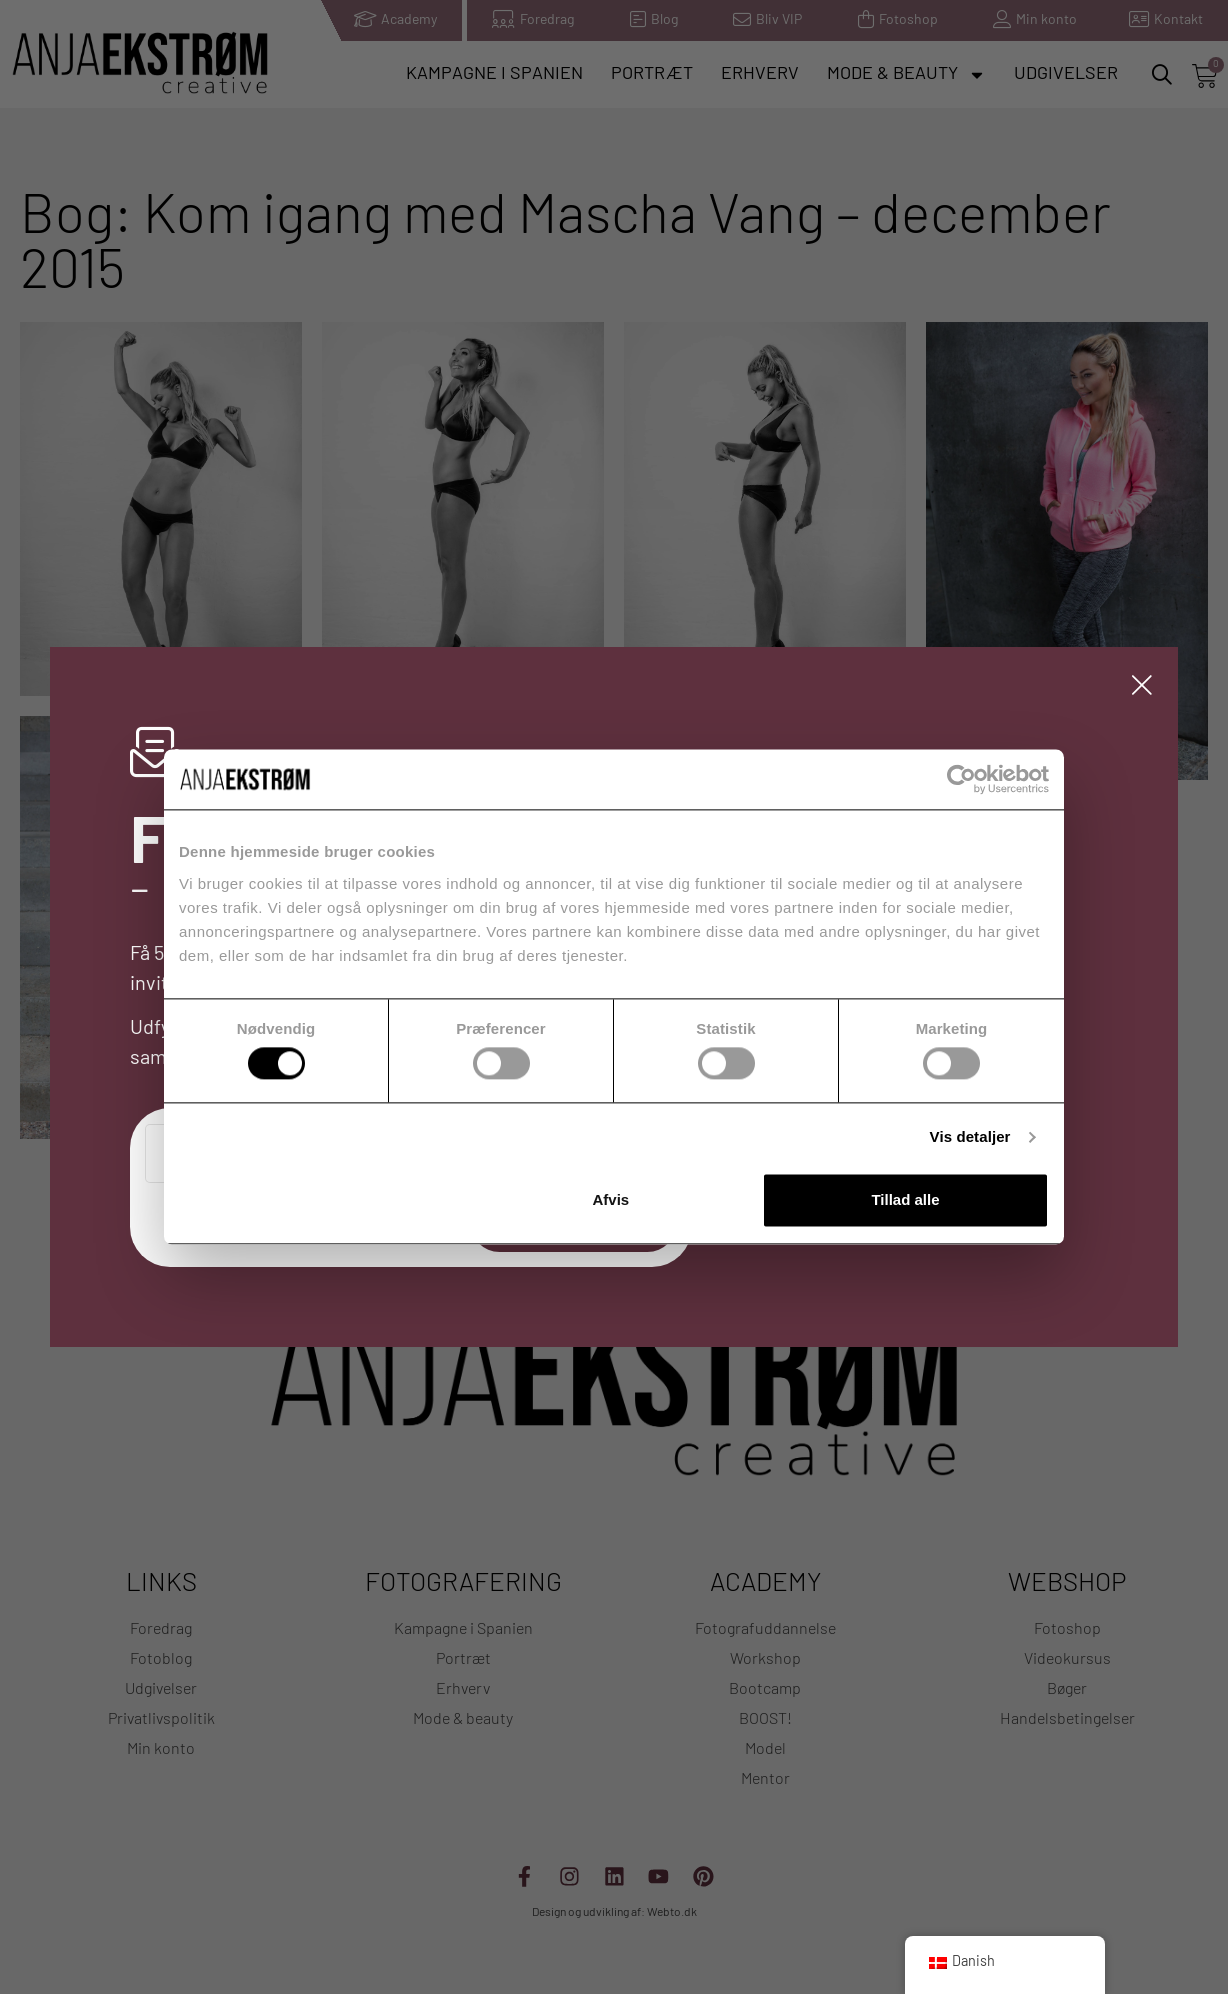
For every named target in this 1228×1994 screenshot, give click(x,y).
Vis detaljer (970, 1137)
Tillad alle (905, 1199)
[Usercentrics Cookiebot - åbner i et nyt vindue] (961, 779)
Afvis (611, 1199)
